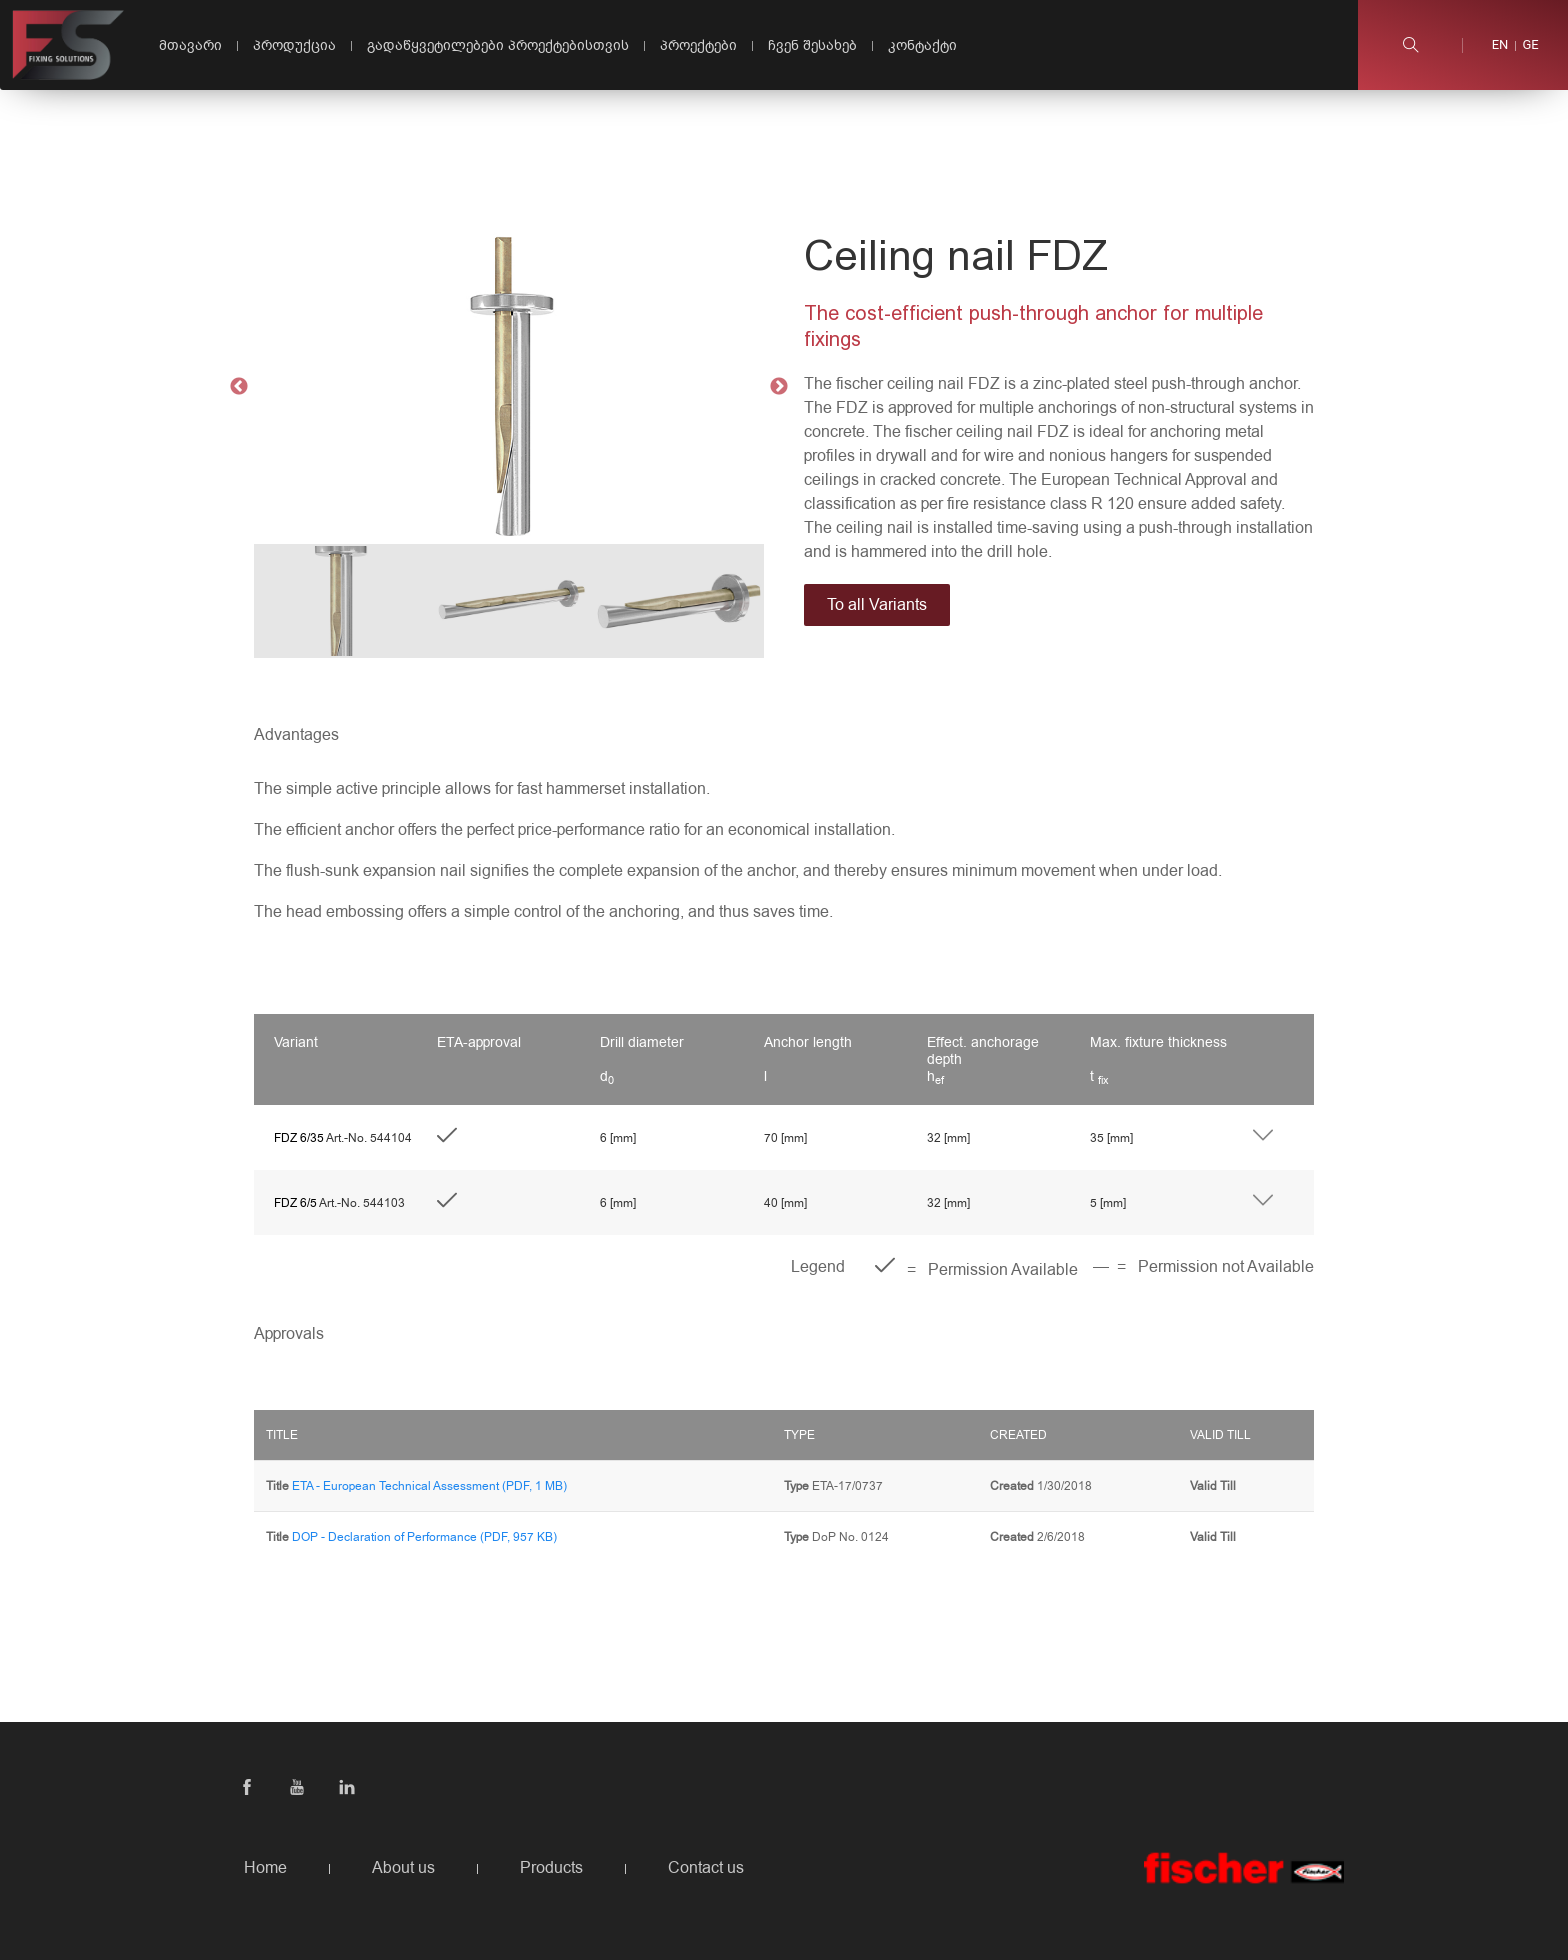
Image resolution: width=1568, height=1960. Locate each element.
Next (779, 387)
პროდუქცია (294, 45)
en (1500, 45)
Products (551, 1868)
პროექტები (698, 45)
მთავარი (190, 45)
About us (403, 1868)
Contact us (706, 1868)
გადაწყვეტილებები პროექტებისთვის (498, 45)
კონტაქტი (922, 45)
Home (265, 1868)
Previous (239, 387)
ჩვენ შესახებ (812, 45)
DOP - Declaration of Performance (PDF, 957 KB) (424, 1537)
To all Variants (877, 605)
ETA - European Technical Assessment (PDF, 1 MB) (429, 1486)
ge (1530, 45)
